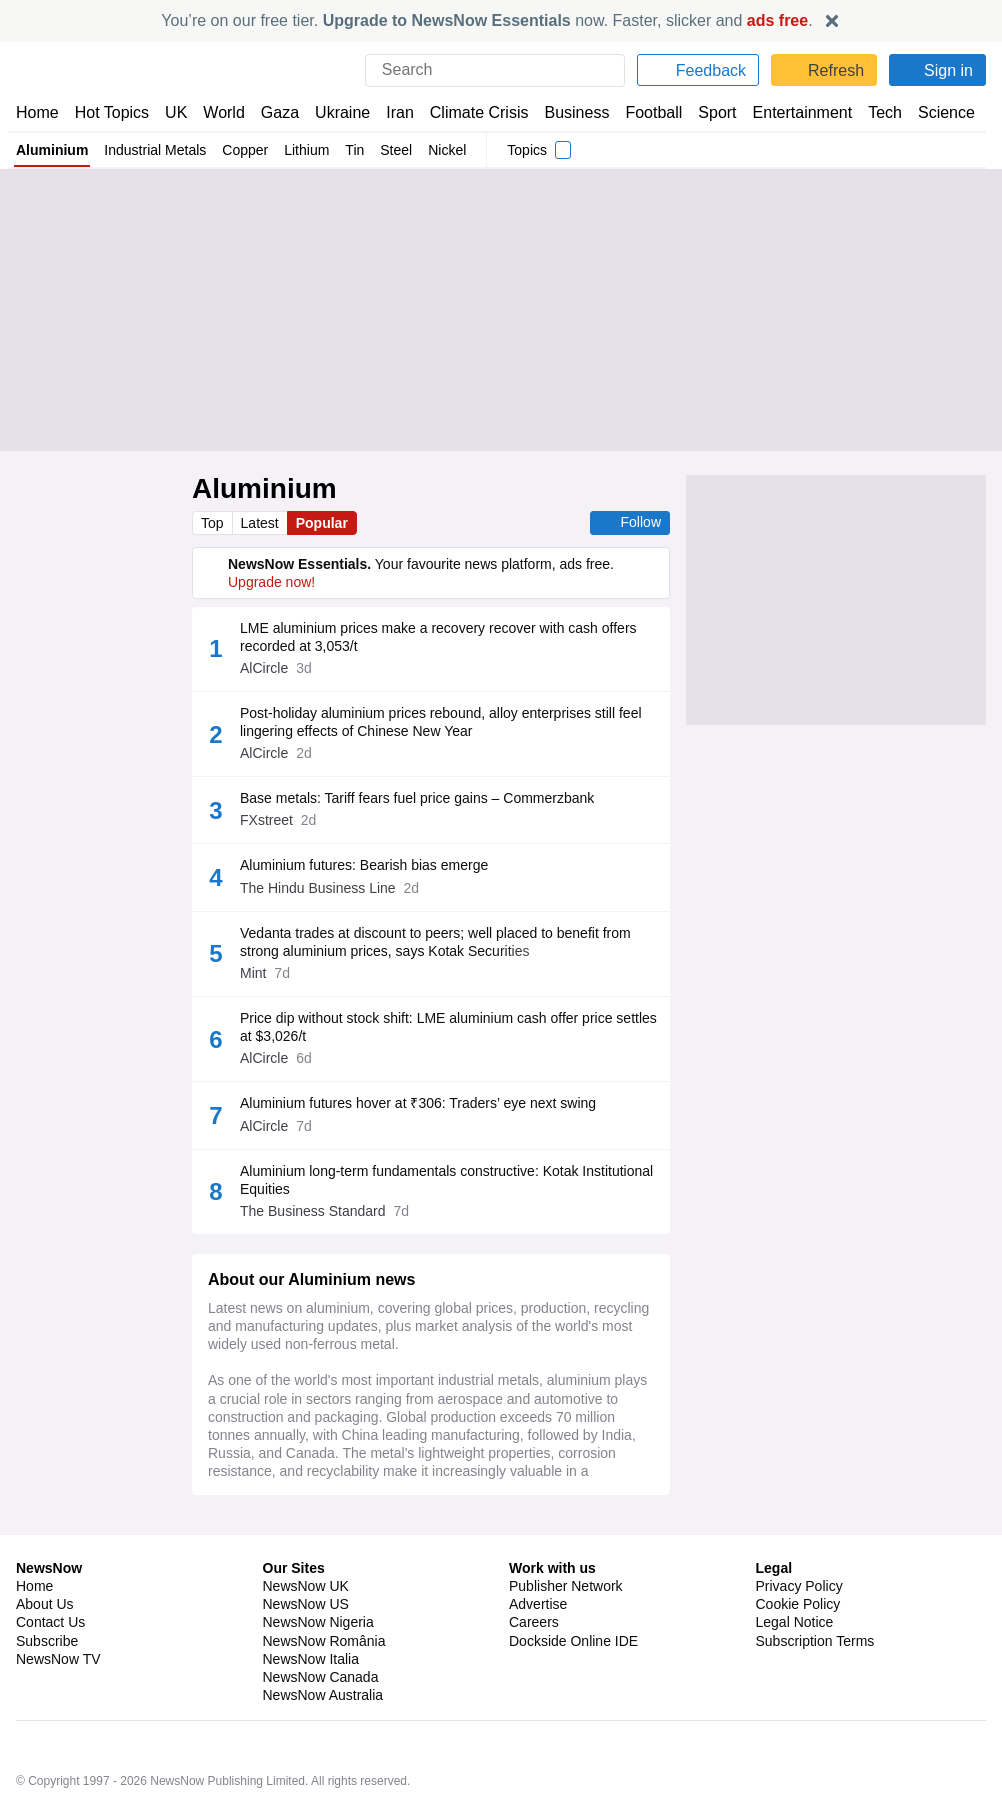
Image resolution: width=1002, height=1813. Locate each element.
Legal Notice (794, 1681)
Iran (391, 112)
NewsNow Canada (320, 1736)
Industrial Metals (155, 150)
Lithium (308, 150)
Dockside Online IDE (570, 1700)
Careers (534, 1681)
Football (644, 112)
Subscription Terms (817, 1700)
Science (932, 112)
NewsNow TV (58, 1718)
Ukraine (336, 112)
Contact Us (50, 1681)
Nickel (451, 150)
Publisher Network (566, 1645)
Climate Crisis (469, 112)
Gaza (276, 112)
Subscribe (47, 1700)
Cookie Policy (797, 1663)
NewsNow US (305, 1663)
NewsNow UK (304, 1645)
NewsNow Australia (324, 1754)
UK (176, 112)
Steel (400, 150)
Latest (262, 523)
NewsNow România (324, 1700)
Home (37, 112)
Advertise (539, 1663)
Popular (325, 523)
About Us (45, 1663)
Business (567, 112)
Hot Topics (112, 112)
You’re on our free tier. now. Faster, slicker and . (487, 20)
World (222, 112)
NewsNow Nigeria (318, 1681)
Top (213, 523)
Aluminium (51, 150)
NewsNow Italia (311, 1718)
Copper (246, 150)
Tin (358, 150)
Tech (871, 112)
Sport (708, 112)
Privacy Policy (799, 1645)
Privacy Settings (807, 1718)
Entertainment (791, 112)
